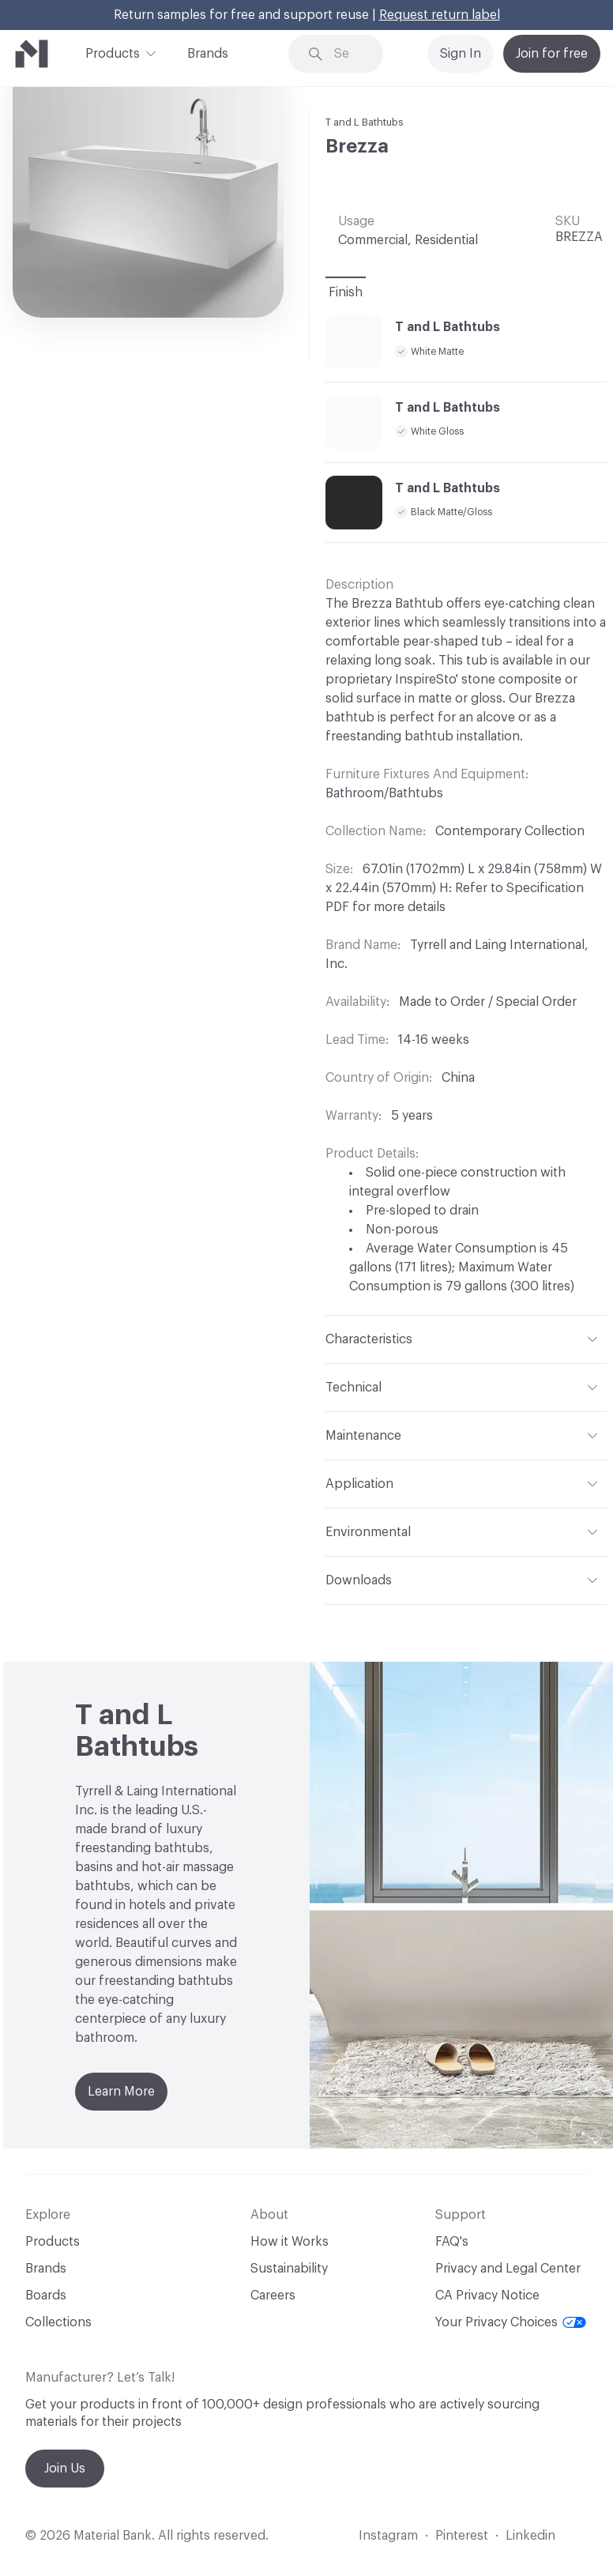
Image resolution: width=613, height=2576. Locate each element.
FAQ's (451, 2241)
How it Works (289, 2241)
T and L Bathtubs (364, 122)
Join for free (552, 53)
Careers (272, 2295)
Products (112, 52)
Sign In (460, 53)
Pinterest (461, 2535)
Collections (58, 2322)
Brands (207, 53)
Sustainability (289, 2268)
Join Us (64, 2468)
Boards (45, 2295)
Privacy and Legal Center (508, 2268)
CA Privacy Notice (487, 2295)
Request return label (439, 15)
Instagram (388, 2535)
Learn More (121, 2091)
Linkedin (530, 2535)
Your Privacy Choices (510, 2322)
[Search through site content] (347, 54)
